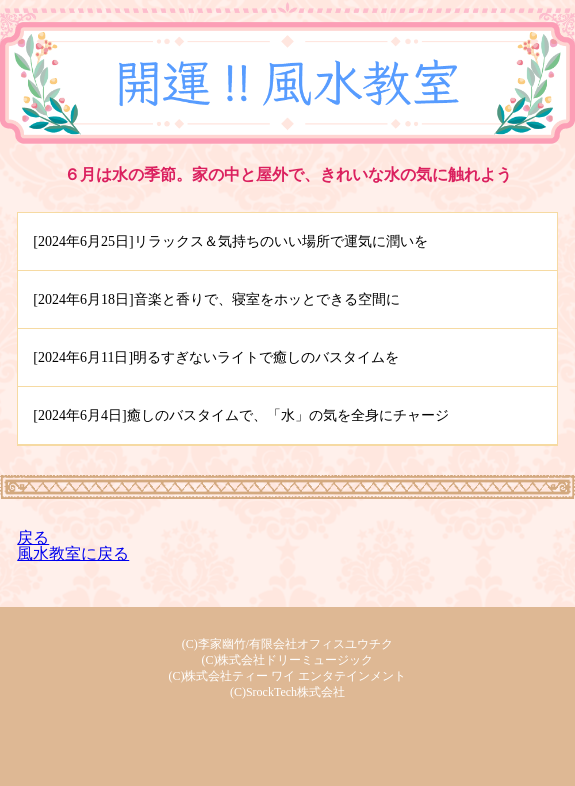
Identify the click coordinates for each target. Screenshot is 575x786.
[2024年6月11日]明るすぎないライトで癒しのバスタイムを (216, 357)
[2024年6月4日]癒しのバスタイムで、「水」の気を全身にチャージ (240, 415)
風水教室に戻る (73, 553)
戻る (33, 537)
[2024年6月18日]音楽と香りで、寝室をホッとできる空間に (216, 299)
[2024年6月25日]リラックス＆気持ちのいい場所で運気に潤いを (230, 241)
